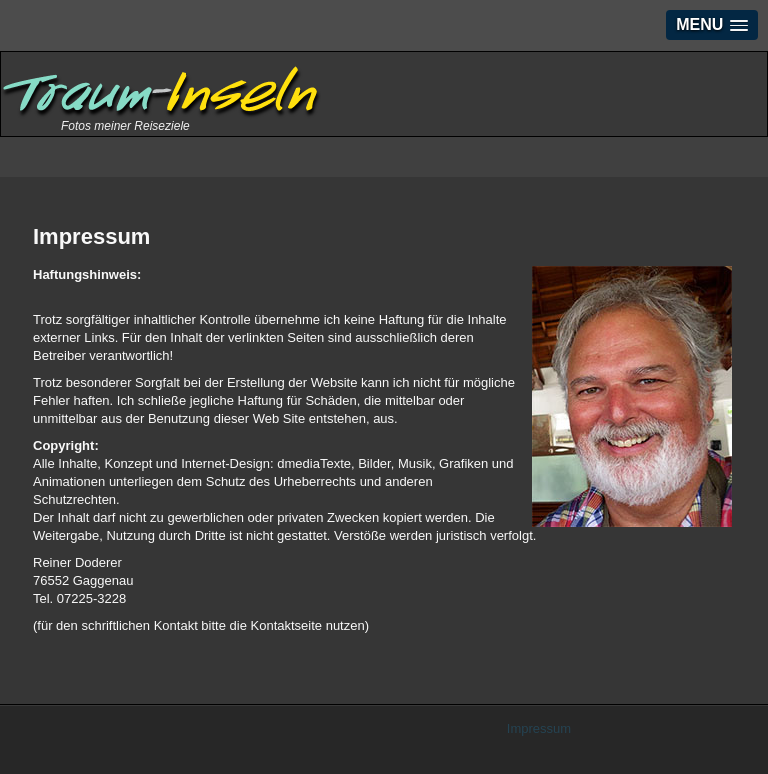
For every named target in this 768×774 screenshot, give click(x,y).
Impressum (539, 728)
